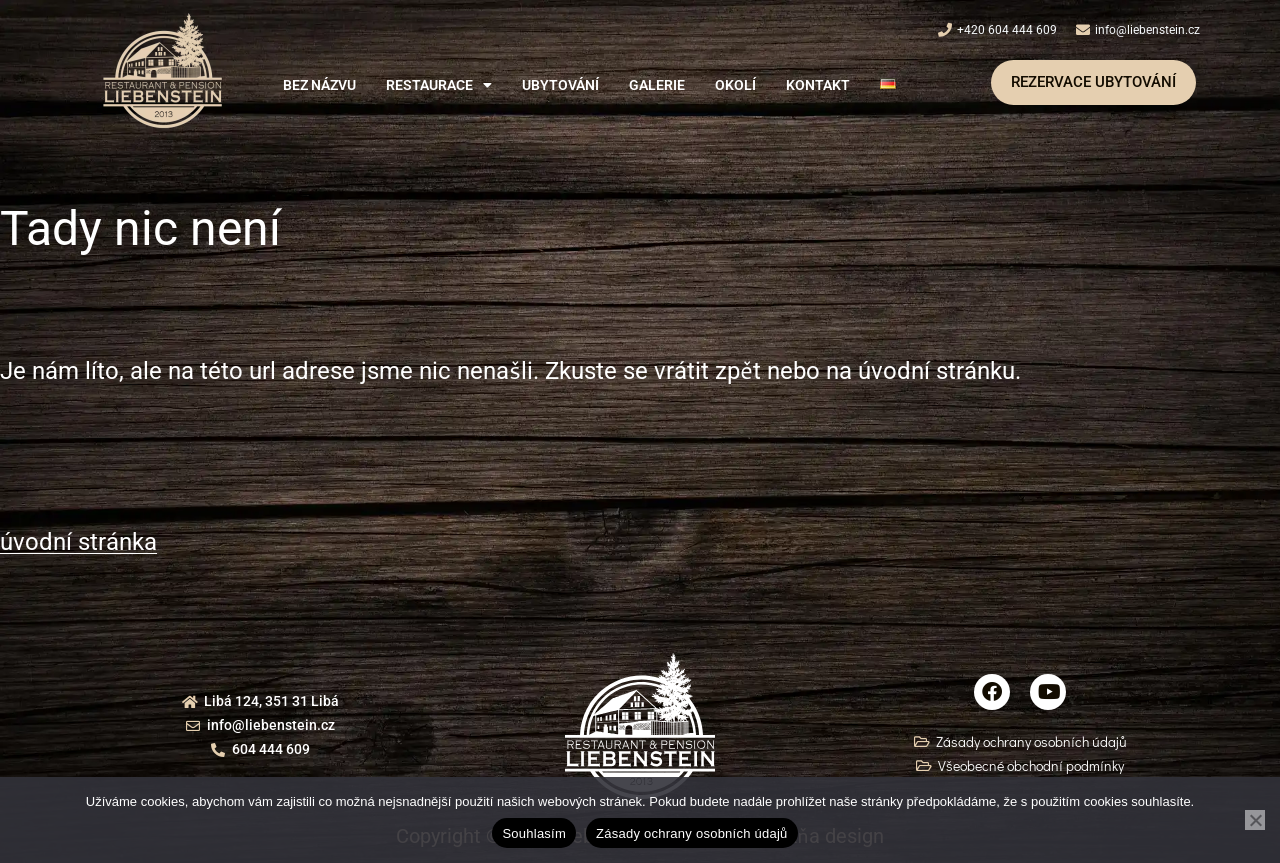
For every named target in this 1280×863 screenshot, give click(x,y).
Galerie (657, 85)
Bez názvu (319, 85)
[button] (439, 85)
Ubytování (560, 85)
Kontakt (818, 85)
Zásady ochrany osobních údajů (692, 833)
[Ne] (1255, 820)
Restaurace (439, 85)
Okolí (735, 85)
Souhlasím (534, 833)
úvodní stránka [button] (78, 542)
